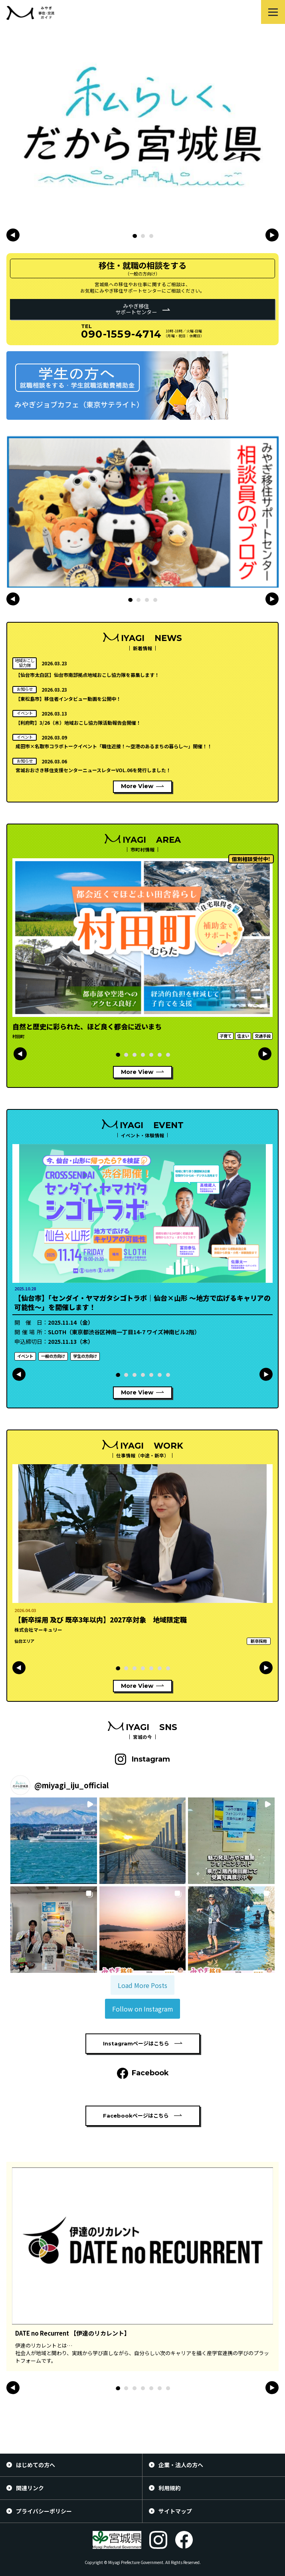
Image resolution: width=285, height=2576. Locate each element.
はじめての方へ (35, 2465)
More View (137, 786)
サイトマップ (175, 2511)
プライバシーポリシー (44, 2511)
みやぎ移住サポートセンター (136, 308)
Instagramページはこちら (136, 2043)
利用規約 (169, 2488)
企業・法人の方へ (180, 2465)
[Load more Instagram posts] (142, 1985)
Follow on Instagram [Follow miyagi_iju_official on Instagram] (142, 2009)
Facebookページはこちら (136, 2115)
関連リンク (30, 2488)
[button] (134, 236)
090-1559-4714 (121, 334)
